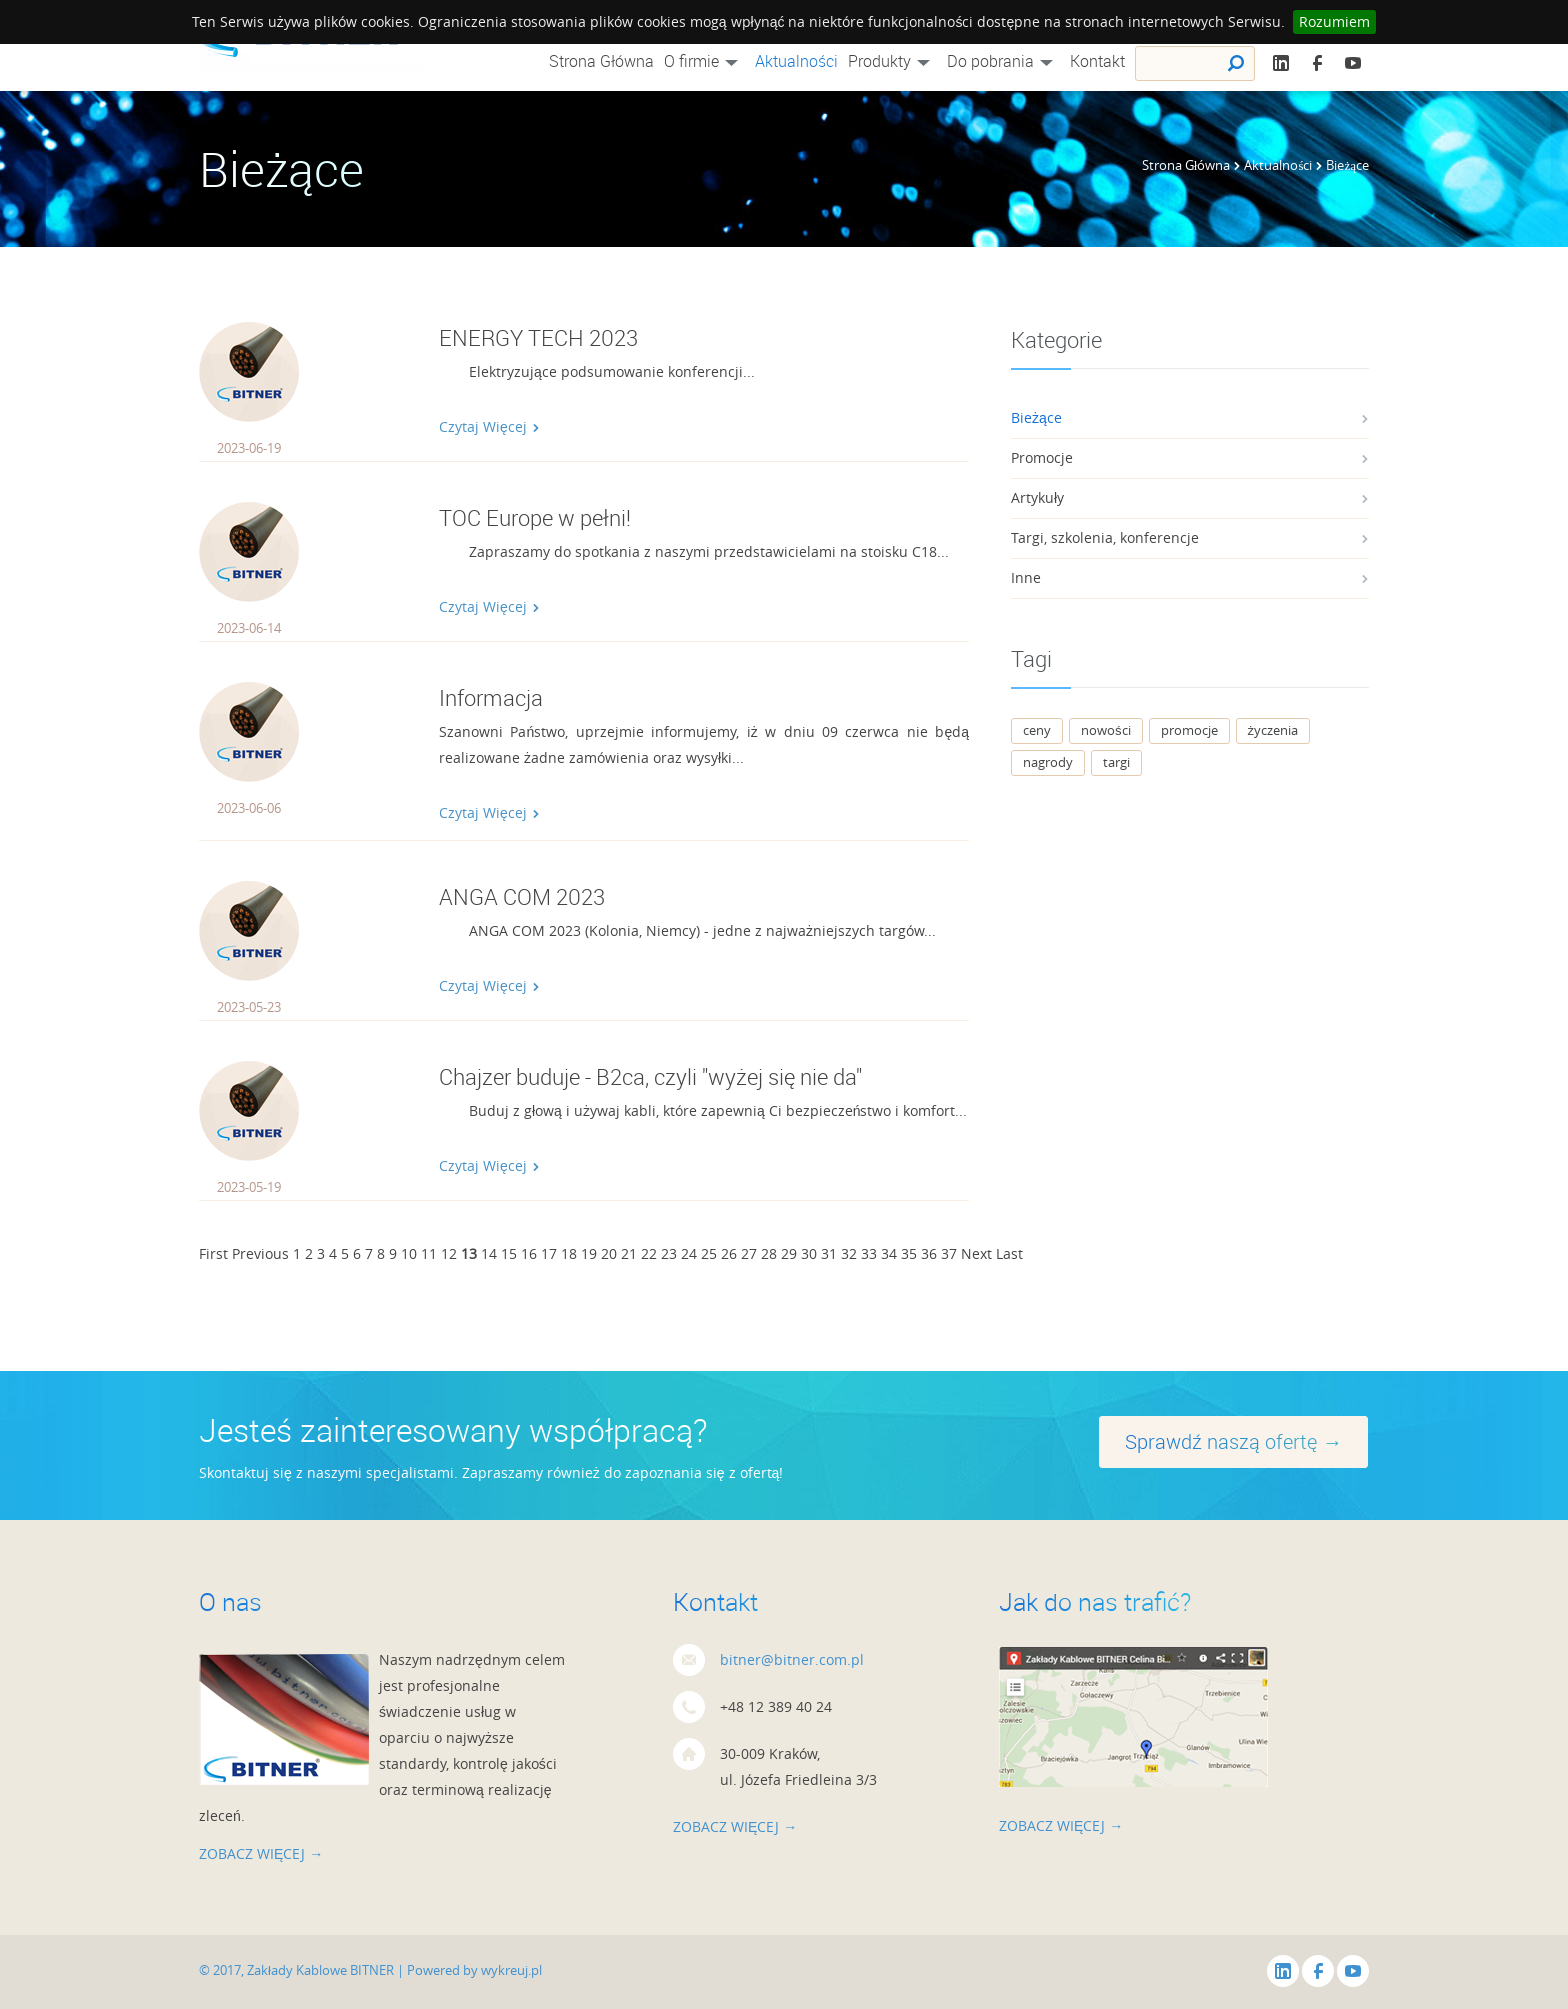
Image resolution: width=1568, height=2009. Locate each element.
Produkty (892, 61)
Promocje (1042, 457)
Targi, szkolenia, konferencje (1105, 537)
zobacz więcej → (261, 1853)
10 (409, 1253)
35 (909, 1253)
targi (1116, 762)
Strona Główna (601, 61)
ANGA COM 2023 (522, 896)
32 (849, 1253)
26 (729, 1253)
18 (569, 1253)
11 (429, 1253)
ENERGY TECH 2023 (538, 337)
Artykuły (1037, 497)
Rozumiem (1334, 21)
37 (949, 1253)
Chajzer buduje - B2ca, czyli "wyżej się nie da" (650, 1076)
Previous (260, 1253)
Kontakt (1097, 61)
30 (809, 1253)
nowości (1106, 730)
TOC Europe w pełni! (535, 517)
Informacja (491, 697)
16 (529, 1253)
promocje (1189, 730)
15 (509, 1253)
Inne (1026, 577)
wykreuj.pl (511, 1970)
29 (789, 1253)
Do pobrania (1003, 61)
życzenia (1273, 730)
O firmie (704, 61)
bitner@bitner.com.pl (792, 1659)
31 (829, 1253)
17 (549, 1253)
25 (709, 1253)
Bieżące (1036, 417)
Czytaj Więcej (489, 426)
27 (749, 1253)
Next (976, 1253)
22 (649, 1253)
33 (869, 1253)
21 (629, 1253)
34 (889, 1253)
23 (669, 1253)
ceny (1037, 730)
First (213, 1253)
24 (689, 1253)
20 (609, 1253)
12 (449, 1253)
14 (489, 1253)
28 (769, 1253)
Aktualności (796, 61)
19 (589, 1253)
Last (1009, 1253)
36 (929, 1253)
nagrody (1048, 762)
